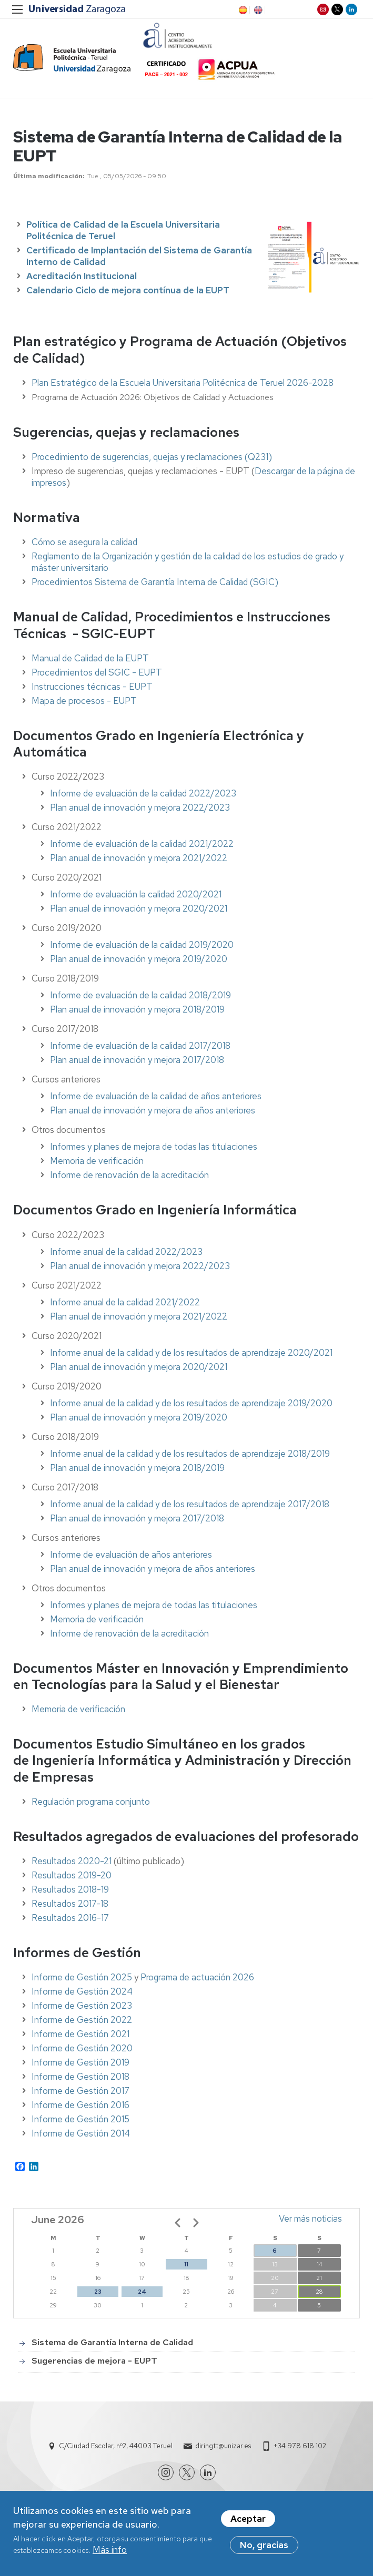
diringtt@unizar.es (223, 2452)
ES (242, 10)
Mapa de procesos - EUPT (84, 706)
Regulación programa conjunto (91, 1807)
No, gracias (264, 2546)
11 (186, 2270)
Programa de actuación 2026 (197, 1983)
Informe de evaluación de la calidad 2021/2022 (142, 850)
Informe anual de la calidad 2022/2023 (126, 1257)
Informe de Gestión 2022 (82, 2026)
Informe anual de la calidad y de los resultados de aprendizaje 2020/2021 (191, 1358)
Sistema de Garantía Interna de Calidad (112, 2348)
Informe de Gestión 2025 (82, 1983)
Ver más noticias (310, 2224)
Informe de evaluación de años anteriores (131, 1560)
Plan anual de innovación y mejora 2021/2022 (138, 864)
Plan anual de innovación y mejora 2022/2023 (140, 814)
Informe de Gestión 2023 (82, 2012)
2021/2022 (205, 1322)
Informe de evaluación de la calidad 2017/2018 (140, 1052)
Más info (110, 2551)
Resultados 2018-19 (70, 1896)
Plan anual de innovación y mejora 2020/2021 (138, 915)
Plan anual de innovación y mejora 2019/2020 (138, 965)
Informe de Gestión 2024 (82, 1997)
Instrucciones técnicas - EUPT (92, 692)
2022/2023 (206, 1271)
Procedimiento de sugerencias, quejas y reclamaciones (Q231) (152, 463)
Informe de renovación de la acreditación (129, 1181)
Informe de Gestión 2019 (80, 2068)
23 (98, 2297)
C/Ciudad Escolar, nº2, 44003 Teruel (116, 2452)
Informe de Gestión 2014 (81, 2139)
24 (142, 2297)
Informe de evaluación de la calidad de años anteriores (155, 1102)
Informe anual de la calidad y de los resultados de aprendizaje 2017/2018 (189, 1510)
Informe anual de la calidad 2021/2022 (125, 1308)
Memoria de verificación (97, 1167)
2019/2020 (205, 1423)
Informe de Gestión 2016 (80, 2111)
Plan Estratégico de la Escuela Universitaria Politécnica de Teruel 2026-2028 (183, 388)
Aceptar (248, 2520)
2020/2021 (205, 1372)
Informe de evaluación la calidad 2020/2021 (135, 900)
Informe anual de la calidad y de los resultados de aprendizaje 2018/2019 (190, 1459)
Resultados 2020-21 (72, 1867)
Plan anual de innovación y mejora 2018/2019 (137, 1015)
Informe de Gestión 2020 (82, 2054)
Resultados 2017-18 (70, 1910)
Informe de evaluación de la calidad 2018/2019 (140, 1001)
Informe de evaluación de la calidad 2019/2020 (142, 951)
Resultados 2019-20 (72, 1881)
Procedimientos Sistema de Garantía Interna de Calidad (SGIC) (155, 588)
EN (257, 10)
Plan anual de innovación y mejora (116, 1271)
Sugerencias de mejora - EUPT (94, 2366)
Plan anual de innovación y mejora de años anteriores (152, 1116)
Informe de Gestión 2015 (80, 2125)
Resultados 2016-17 (70, 1924)
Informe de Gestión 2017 (80, 2097)
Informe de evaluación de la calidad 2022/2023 (143, 799)
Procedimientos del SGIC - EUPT (97, 678)
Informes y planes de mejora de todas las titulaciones (153, 1153)
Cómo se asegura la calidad (84, 548)
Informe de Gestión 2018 (80, 2083)
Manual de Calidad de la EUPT (90, 664)
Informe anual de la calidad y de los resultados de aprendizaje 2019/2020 (191, 1409)
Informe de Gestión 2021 (80, 2040)
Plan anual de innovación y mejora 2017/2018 (137, 1066)
